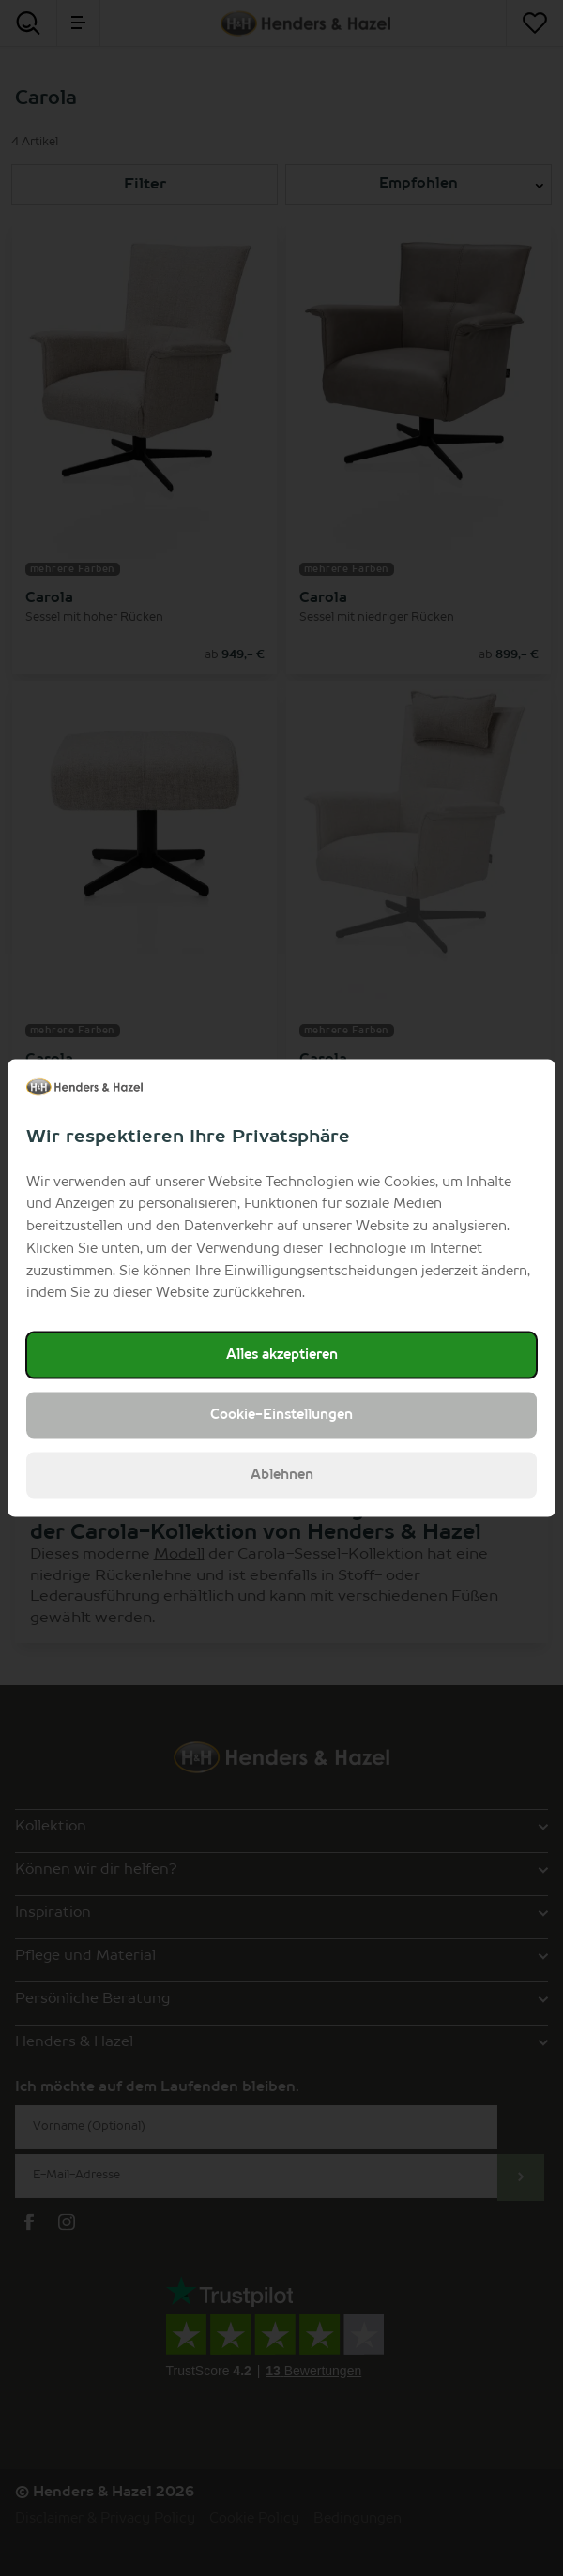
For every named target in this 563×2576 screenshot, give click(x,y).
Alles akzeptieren (282, 1355)
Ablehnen (282, 1475)
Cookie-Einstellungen (281, 1415)
